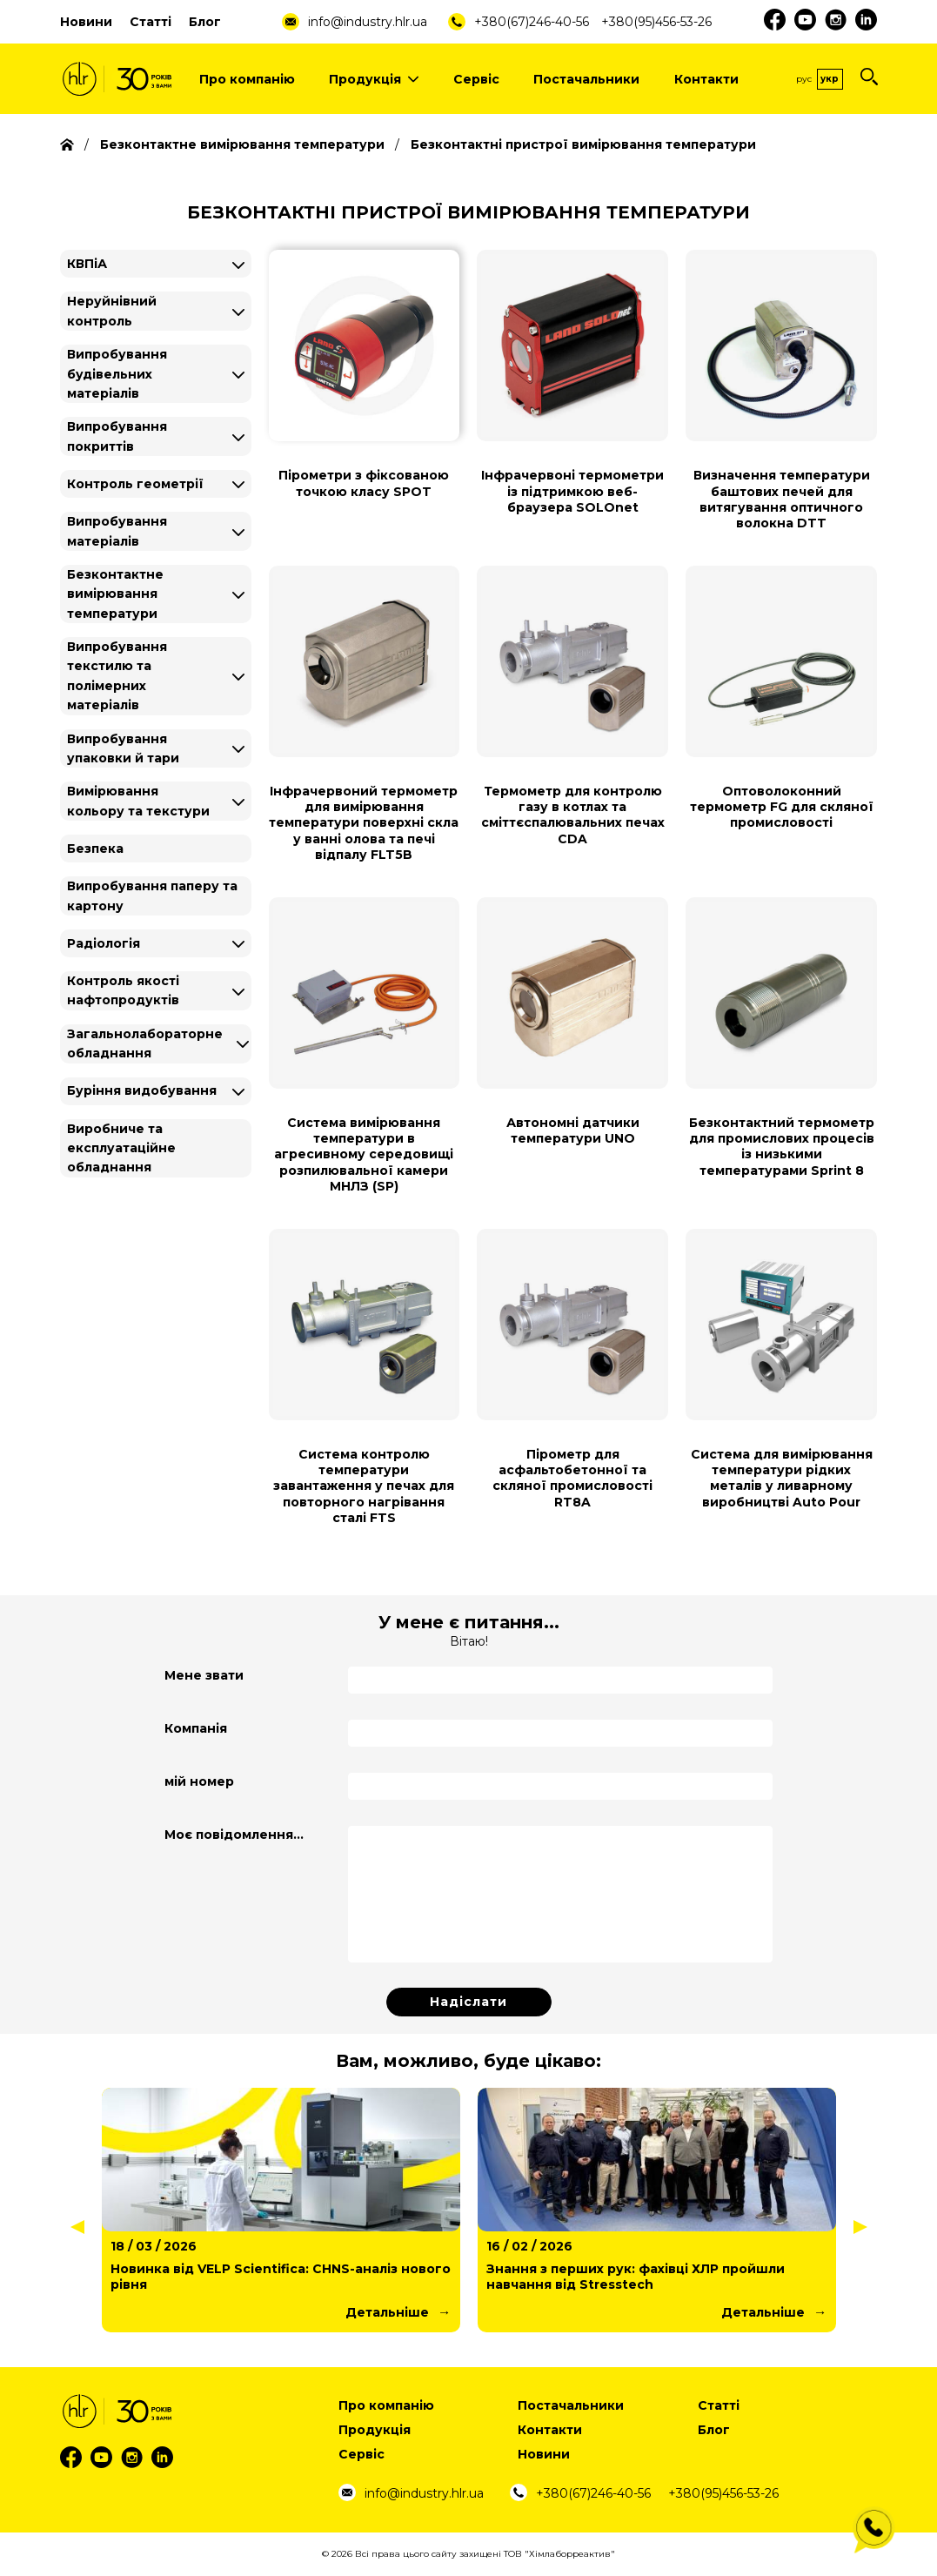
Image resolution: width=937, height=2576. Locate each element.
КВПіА (87, 264)
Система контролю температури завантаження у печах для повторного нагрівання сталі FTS (363, 1486)
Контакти (706, 79)
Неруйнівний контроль (112, 310)
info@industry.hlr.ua (367, 22)
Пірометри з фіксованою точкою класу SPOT (363, 483)
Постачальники (586, 79)
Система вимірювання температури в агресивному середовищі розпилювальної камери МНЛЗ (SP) (363, 1154)
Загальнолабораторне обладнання (145, 1043)
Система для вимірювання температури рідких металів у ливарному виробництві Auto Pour (782, 1478)
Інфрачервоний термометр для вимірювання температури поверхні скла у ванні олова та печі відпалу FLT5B (363, 822)
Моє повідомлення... (234, 1834)
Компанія (195, 1728)
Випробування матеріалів (117, 530)
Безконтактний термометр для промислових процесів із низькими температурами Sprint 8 (781, 1146)
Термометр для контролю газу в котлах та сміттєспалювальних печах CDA (573, 815)
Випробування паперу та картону (152, 895)
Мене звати (204, 1675)
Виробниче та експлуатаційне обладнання (121, 1148)
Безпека (95, 848)
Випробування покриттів (117, 436)
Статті (150, 22)
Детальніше (387, 2312)
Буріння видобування (142, 1090)
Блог (205, 22)
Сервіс (476, 79)
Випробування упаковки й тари (123, 748)
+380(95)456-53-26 (656, 22)
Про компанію (247, 79)
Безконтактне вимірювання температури (115, 594)
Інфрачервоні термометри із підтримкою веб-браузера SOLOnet (572, 490)
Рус (804, 78)
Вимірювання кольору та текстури (138, 800)
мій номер (199, 1781)
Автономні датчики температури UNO (572, 1130)
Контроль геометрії (135, 484)
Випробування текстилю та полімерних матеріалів (117, 676)
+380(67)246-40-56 (531, 22)
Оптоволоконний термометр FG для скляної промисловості (781, 806)
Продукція (373, 79)
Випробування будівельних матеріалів (117, 373)
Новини (86, 22)
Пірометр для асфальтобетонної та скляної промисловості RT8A (572, 1478)
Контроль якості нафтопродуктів (123, 990)
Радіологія (103, 943)
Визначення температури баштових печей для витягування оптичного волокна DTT (781, 499)
